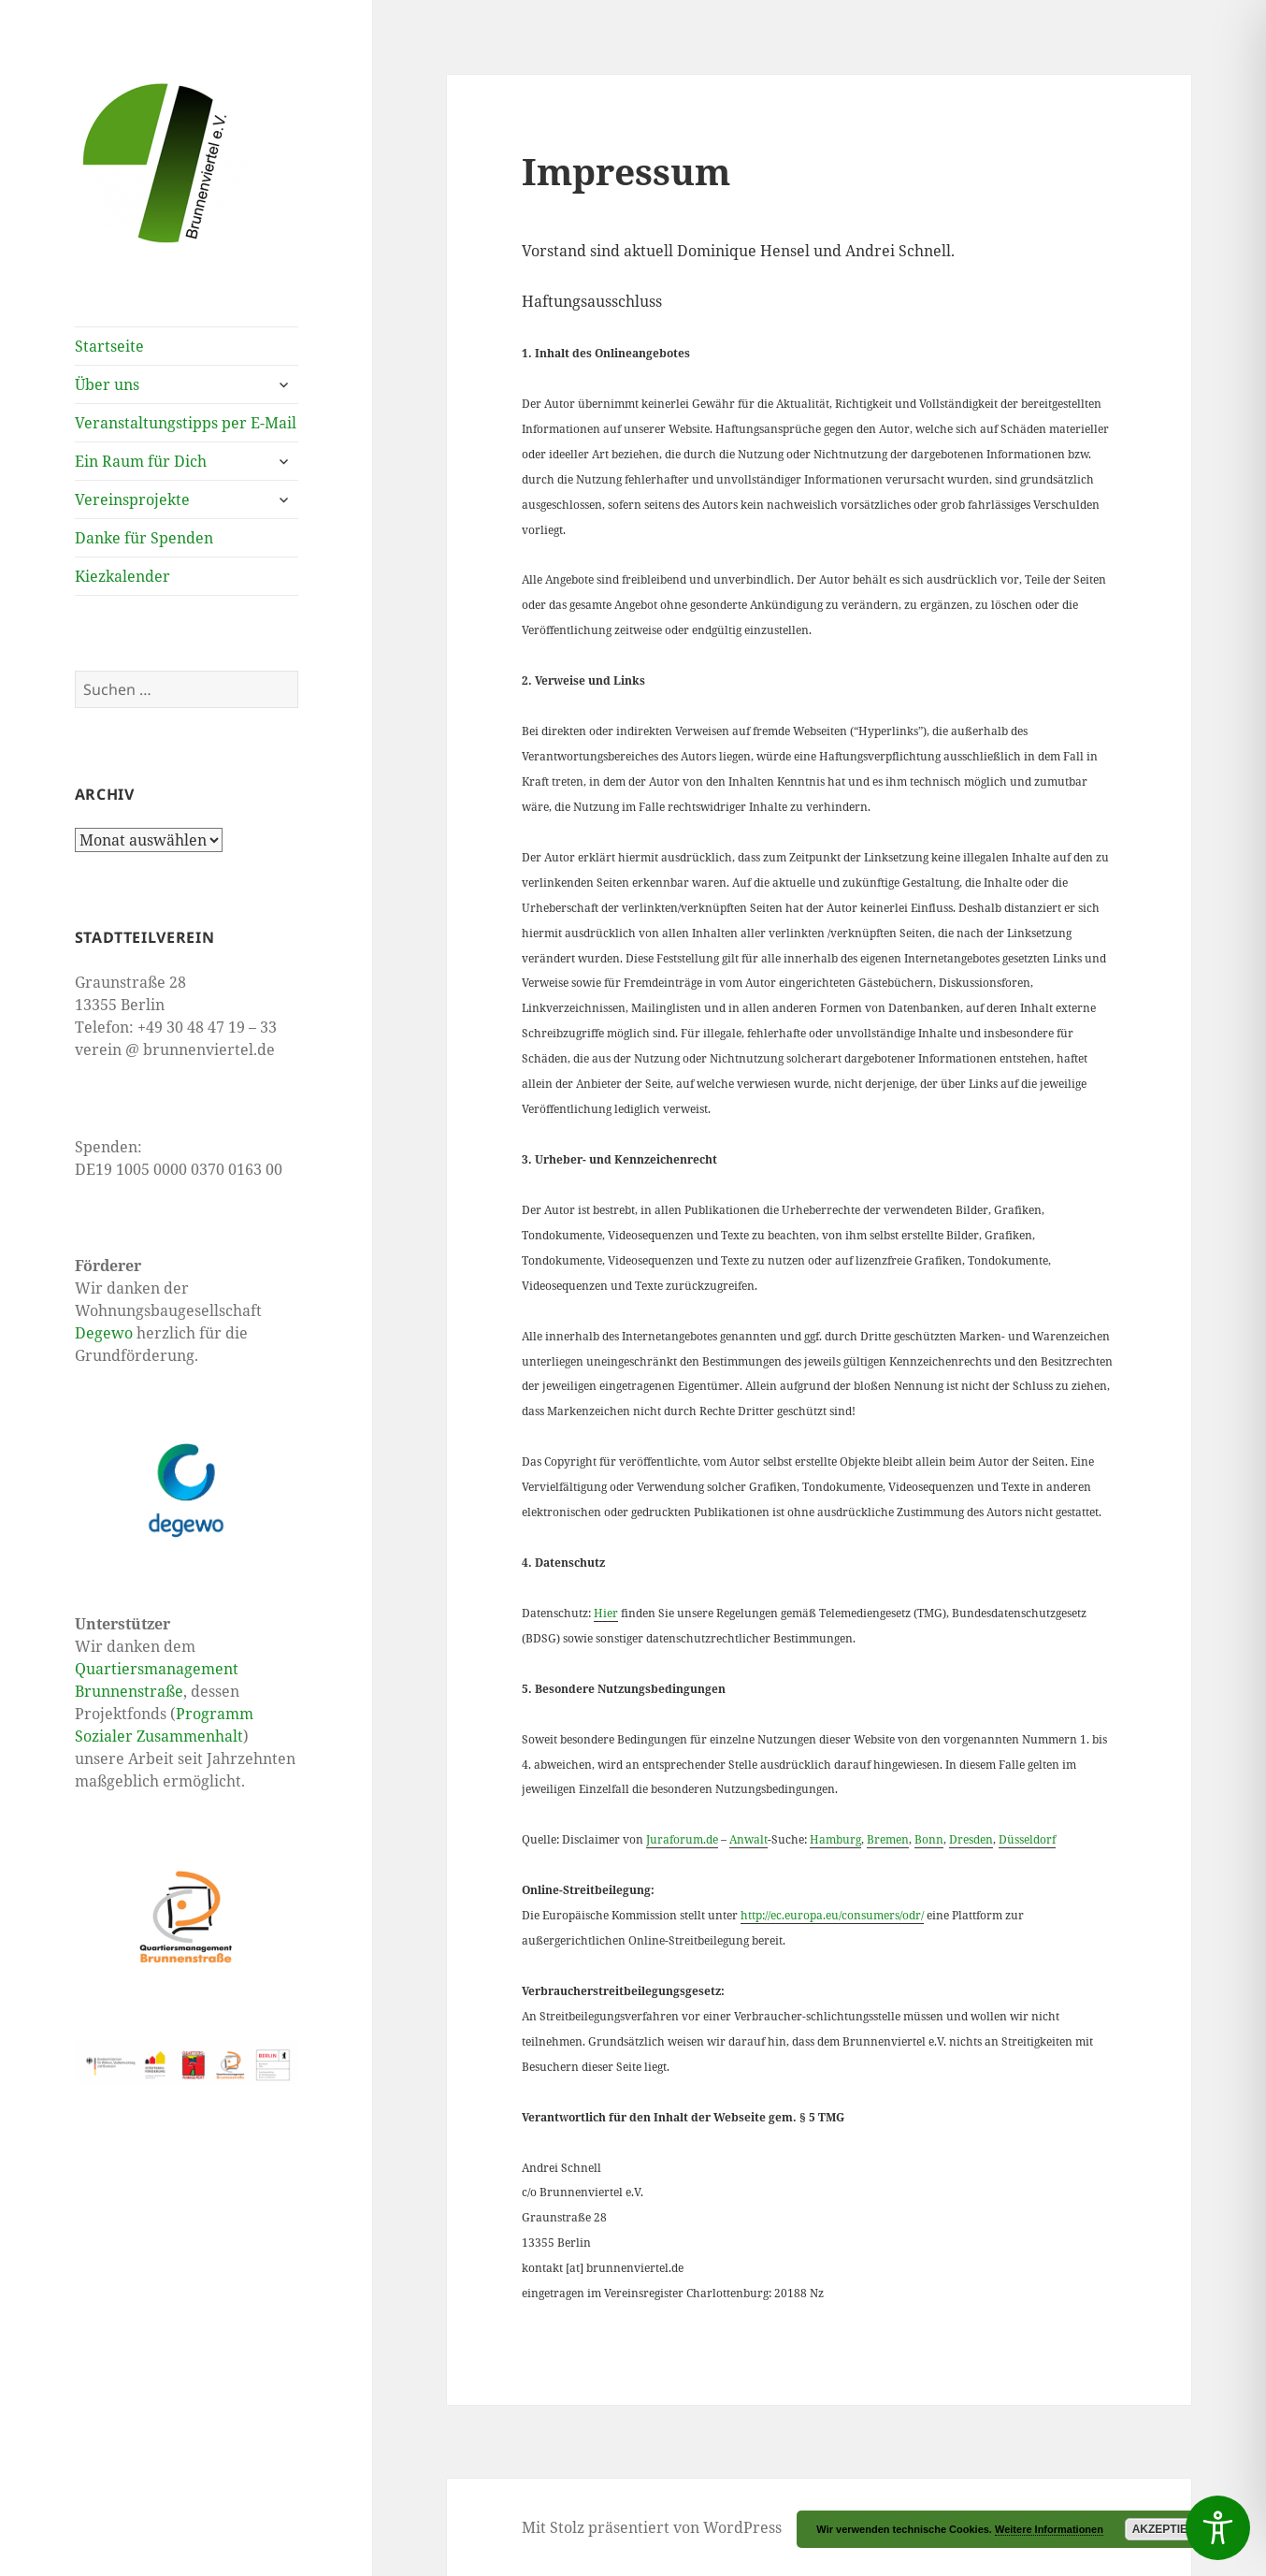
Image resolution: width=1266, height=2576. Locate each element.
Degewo (104, 1333)
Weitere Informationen (1049, 2529)
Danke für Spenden (144, 538)
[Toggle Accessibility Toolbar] (1218, 2528)
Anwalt (748, 1839)
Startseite (109, 346)
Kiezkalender (122, 576)
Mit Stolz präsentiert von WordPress (652, 2527)
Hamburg (835, 1839)
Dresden (971, 1839)
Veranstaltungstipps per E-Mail (185, 422)
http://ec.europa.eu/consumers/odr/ (832, 1915)
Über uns (107, 384)
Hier (606, 1613)
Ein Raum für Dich (141, 461)
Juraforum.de (682, 1839)
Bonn (928, 1839)
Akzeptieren (1172, 2529)
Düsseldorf (1027, 1839)
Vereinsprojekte (132, 499)
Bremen (888, 1839)
